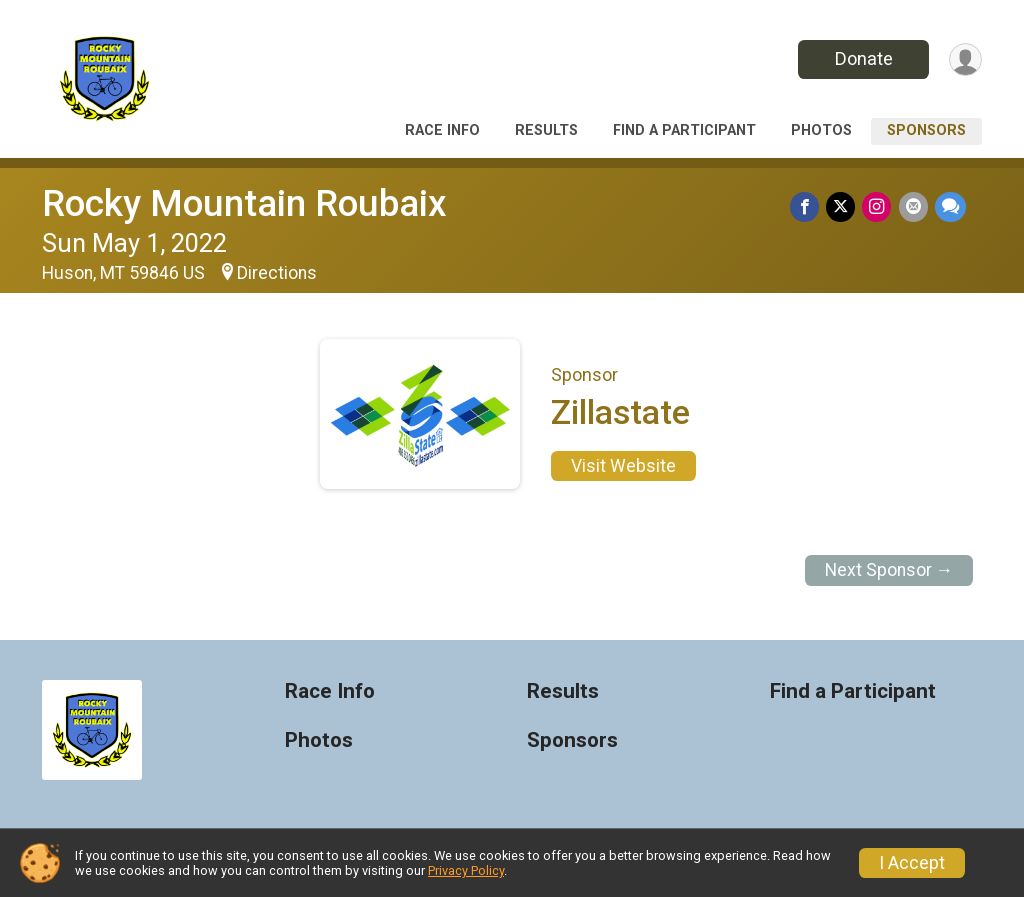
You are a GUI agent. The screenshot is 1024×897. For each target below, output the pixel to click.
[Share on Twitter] (844, 207)
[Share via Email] (914, 207)
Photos (821, 130)
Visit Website (623, 466)
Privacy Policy (466, 870)
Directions (277, 273)
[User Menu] (963, 59)
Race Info (442, 130)
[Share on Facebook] (809, 207)
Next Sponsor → (889, 570)
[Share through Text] (950, 207)
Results (546, 130)
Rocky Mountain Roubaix (244, 203)
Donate (860, 58)
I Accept (912, 863)
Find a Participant (684, 130)
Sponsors (926, 130)
